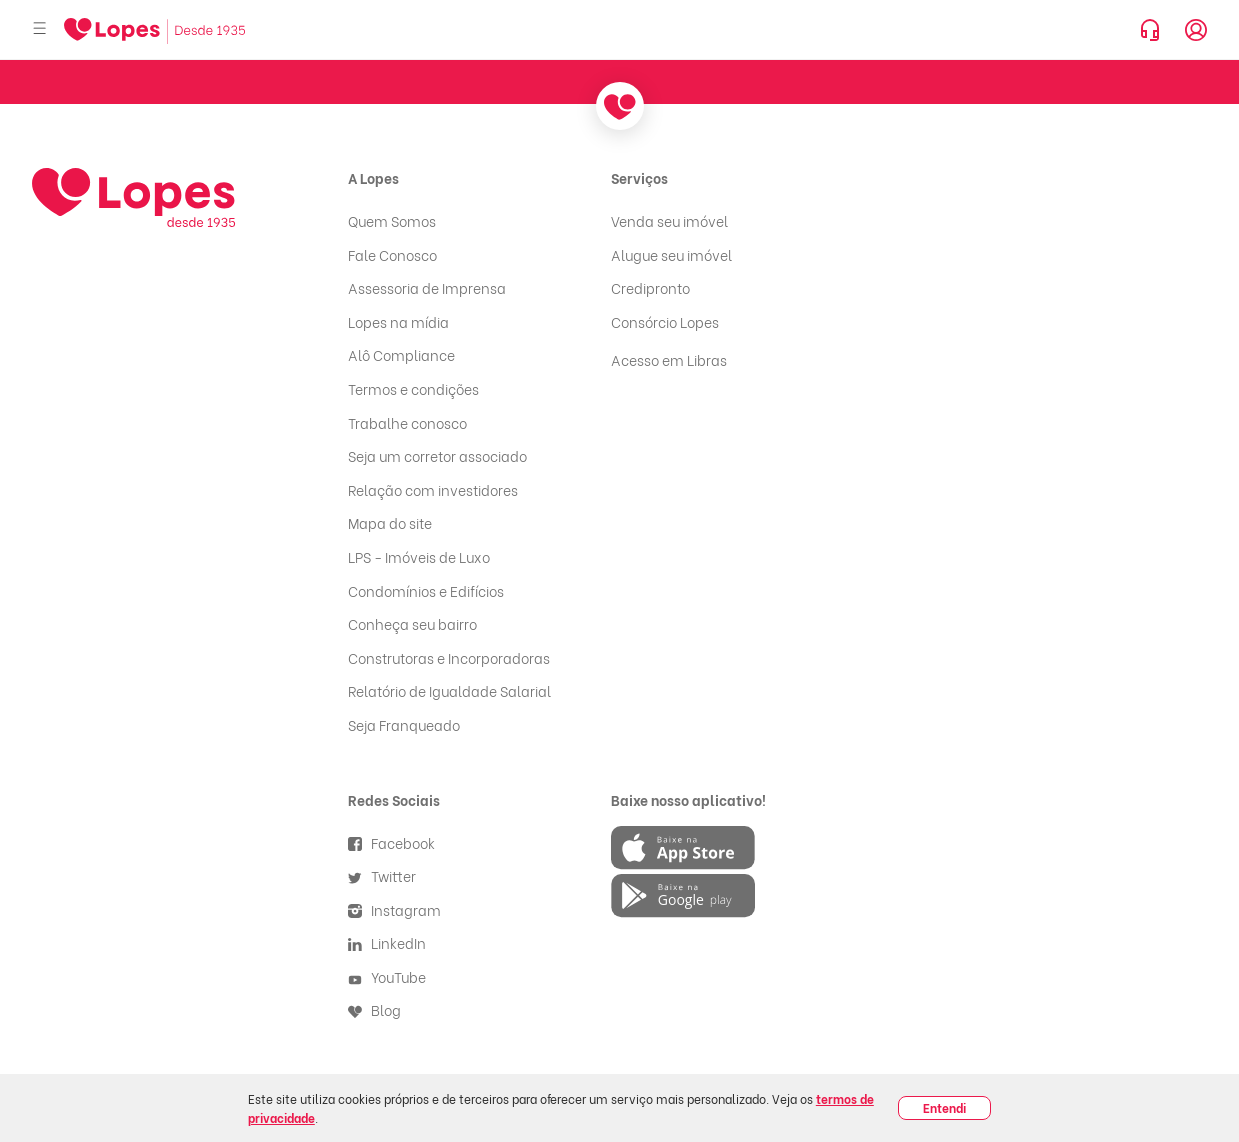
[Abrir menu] (40, 29)
